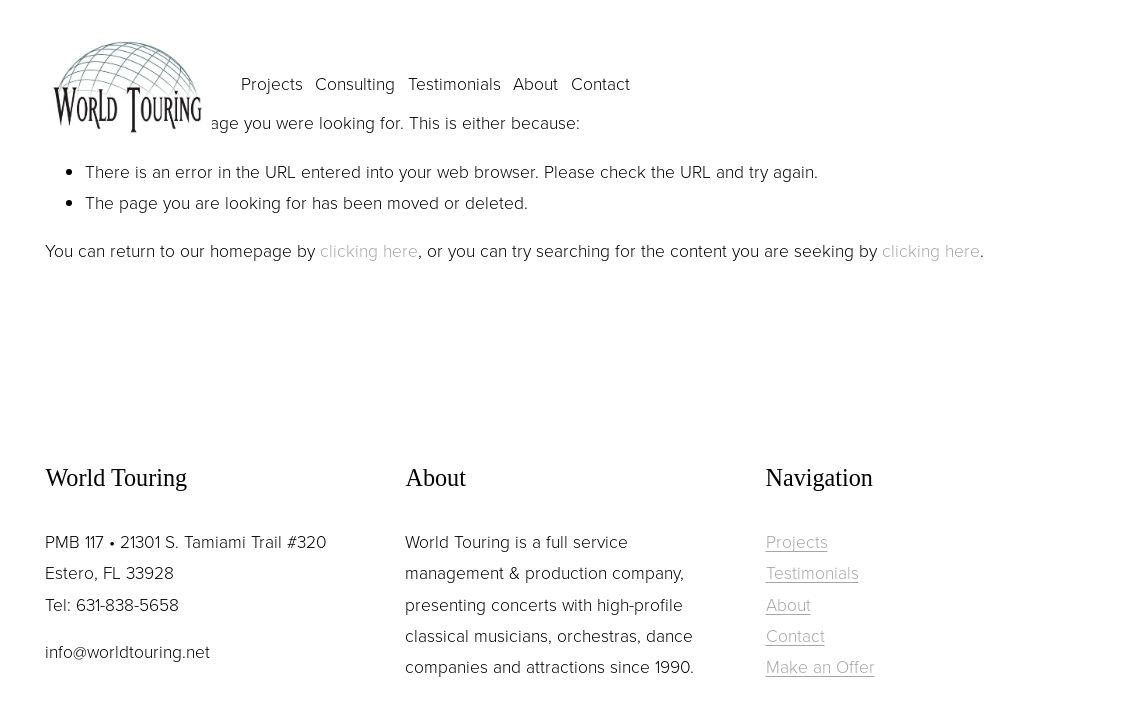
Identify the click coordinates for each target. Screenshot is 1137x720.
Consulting (355, 83)
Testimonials (454, 83)
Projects (272, 83)
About (535, 83)
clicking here (369, 250)
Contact (600, 83)
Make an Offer (820, 666)
